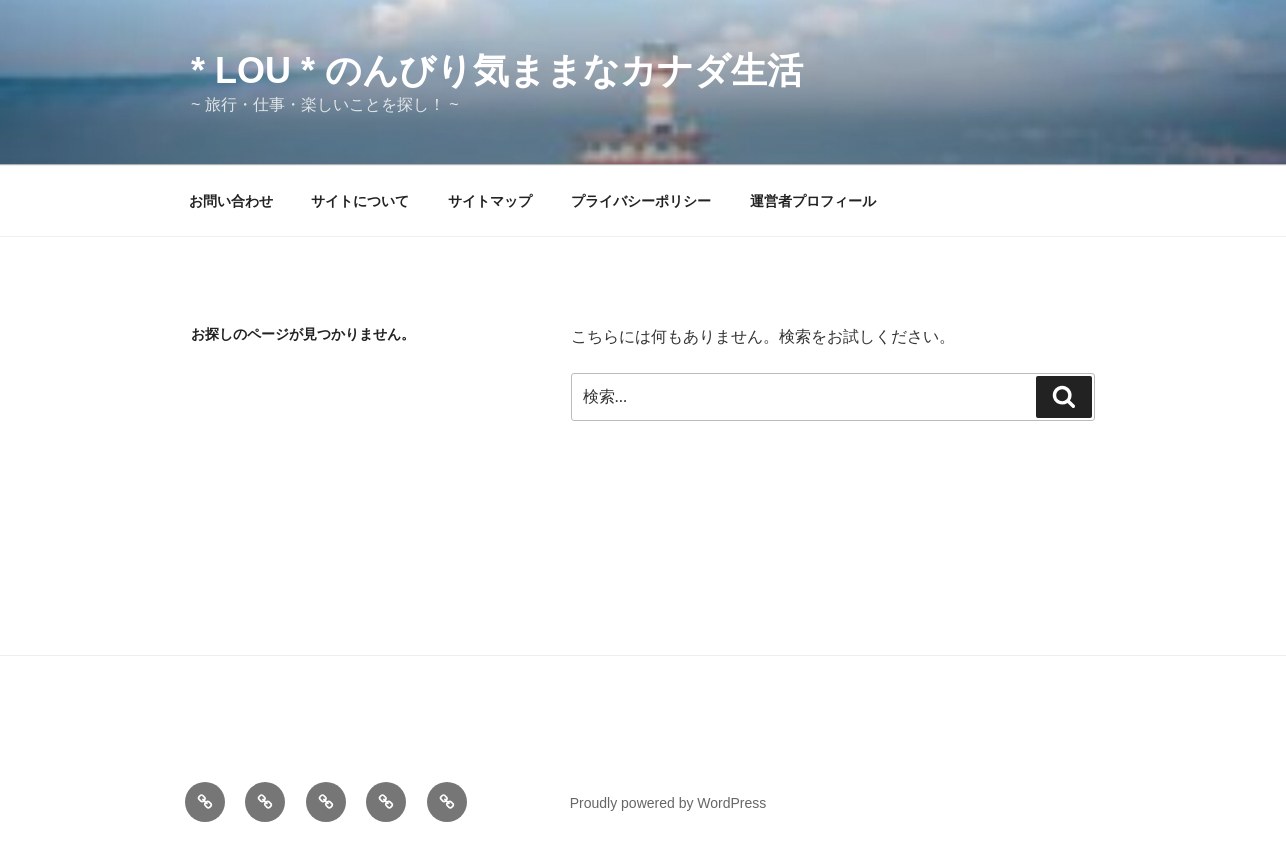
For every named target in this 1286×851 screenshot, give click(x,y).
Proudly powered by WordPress (668, 803)
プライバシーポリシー (641, 201)
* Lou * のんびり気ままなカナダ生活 (497, 70)
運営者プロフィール (813, 201)
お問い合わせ (231, 201)
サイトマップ (490, 201)
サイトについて (360, 201)
